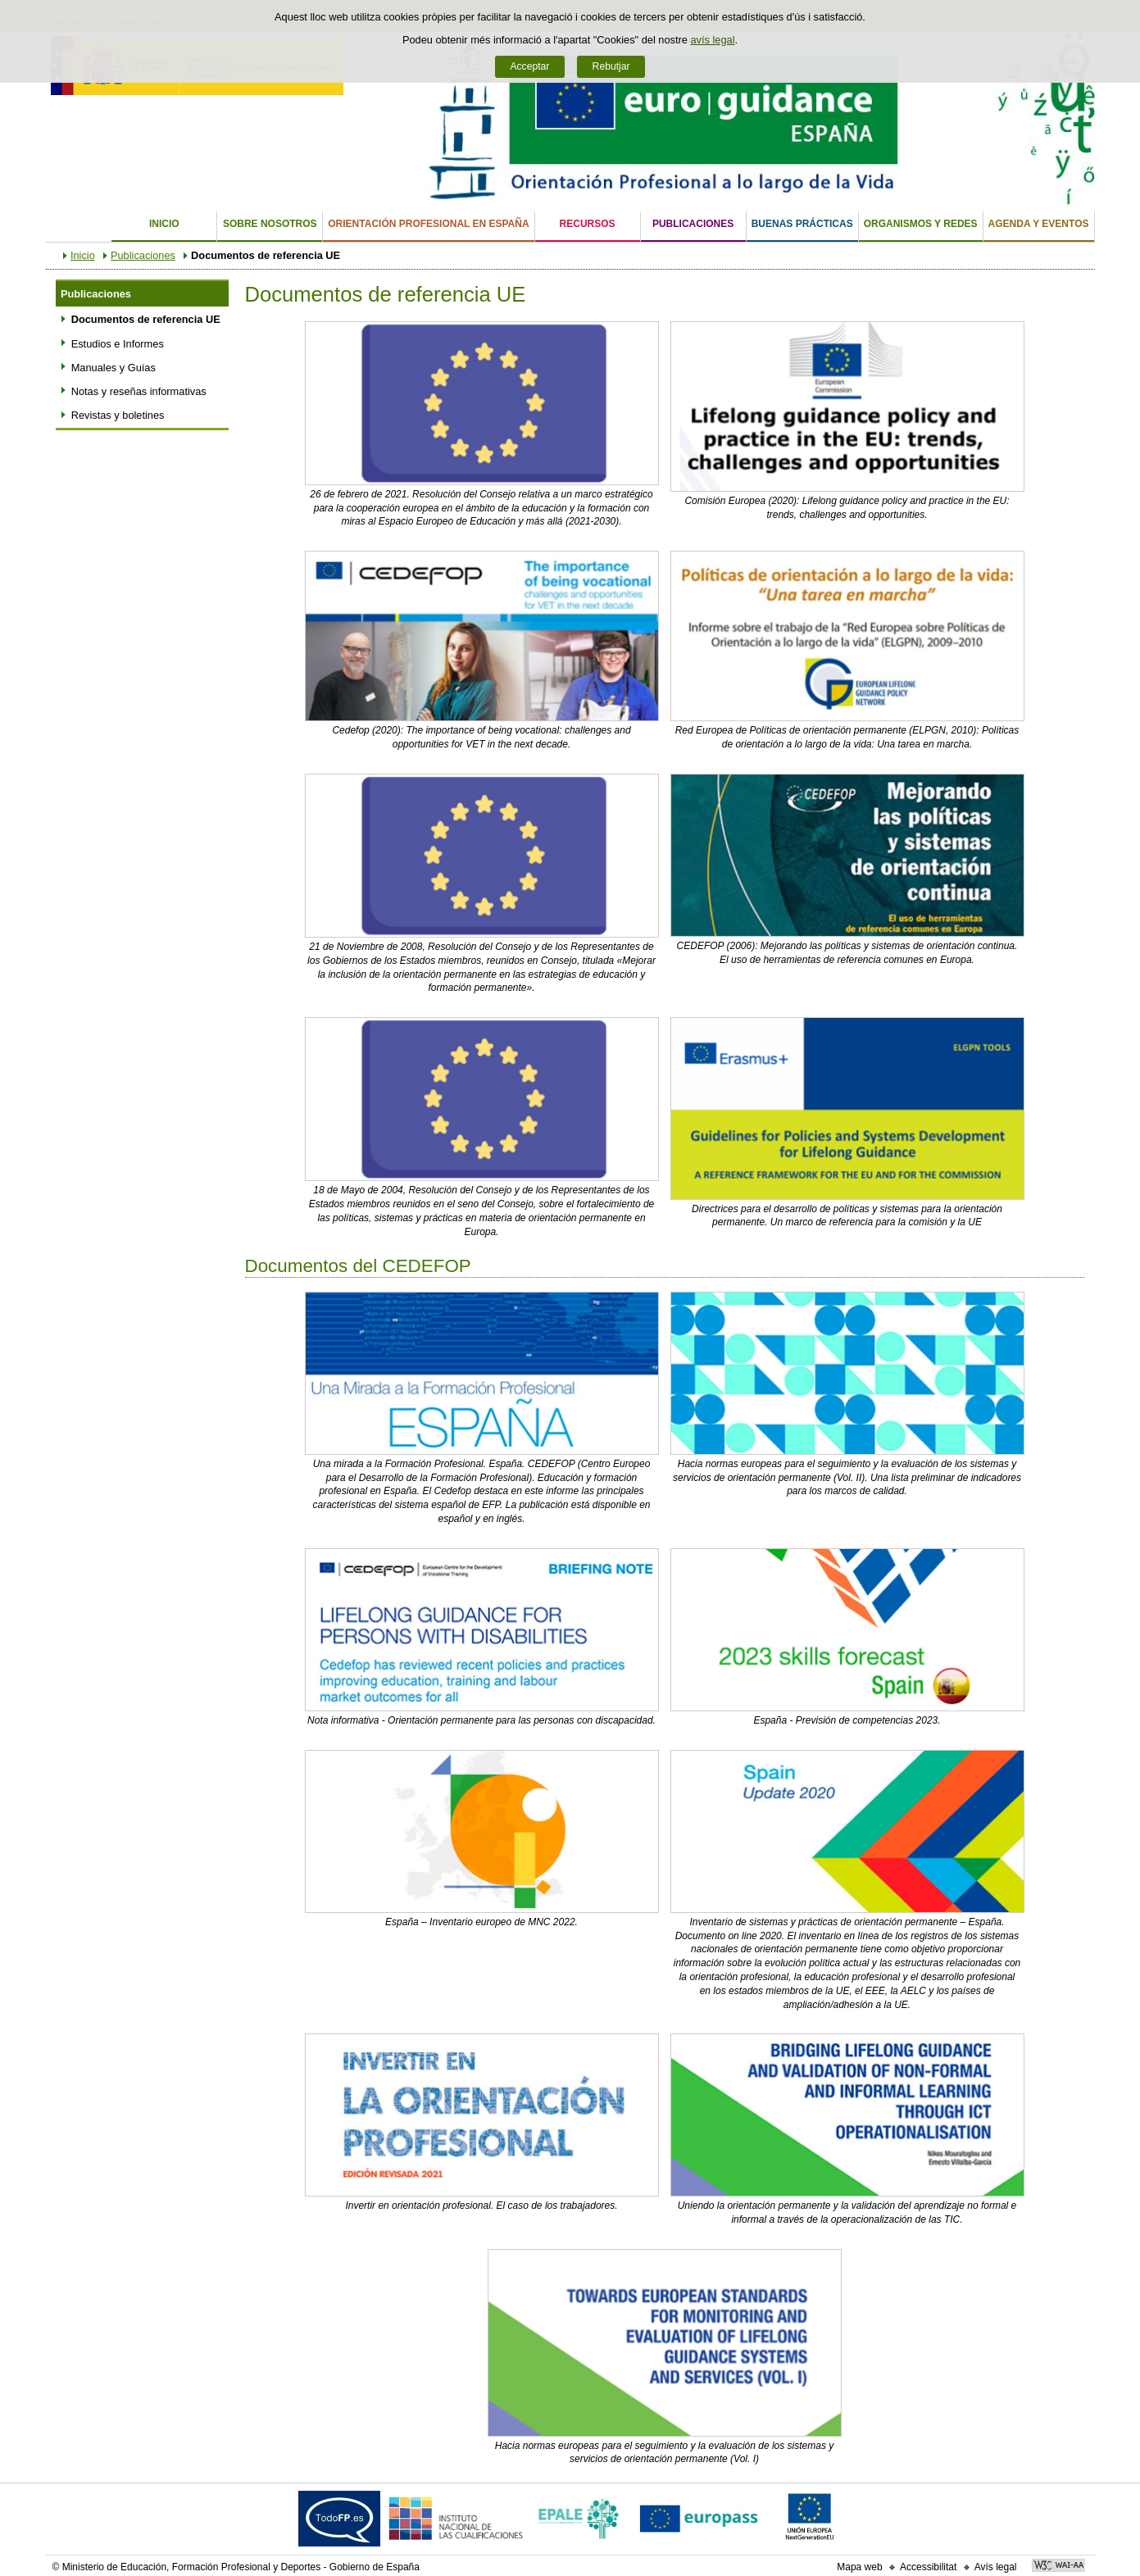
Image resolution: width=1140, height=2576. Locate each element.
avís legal (712, 40)
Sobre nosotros (270, 223)
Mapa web (859, 2567)
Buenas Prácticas (802, 223)
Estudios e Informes (117, 344)
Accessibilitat (928, 2567)
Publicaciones (693, 223)
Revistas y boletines (118, 415)
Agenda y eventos (1038, 223)
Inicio (164, 223)
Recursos (587, 223)
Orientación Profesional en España (428, 223)
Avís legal (995, 2567)
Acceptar (529, 66)
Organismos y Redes (921, 223)
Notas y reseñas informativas (139, 391)
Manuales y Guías (113, 367)
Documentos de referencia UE (145, 319)
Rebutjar (611, 66)
